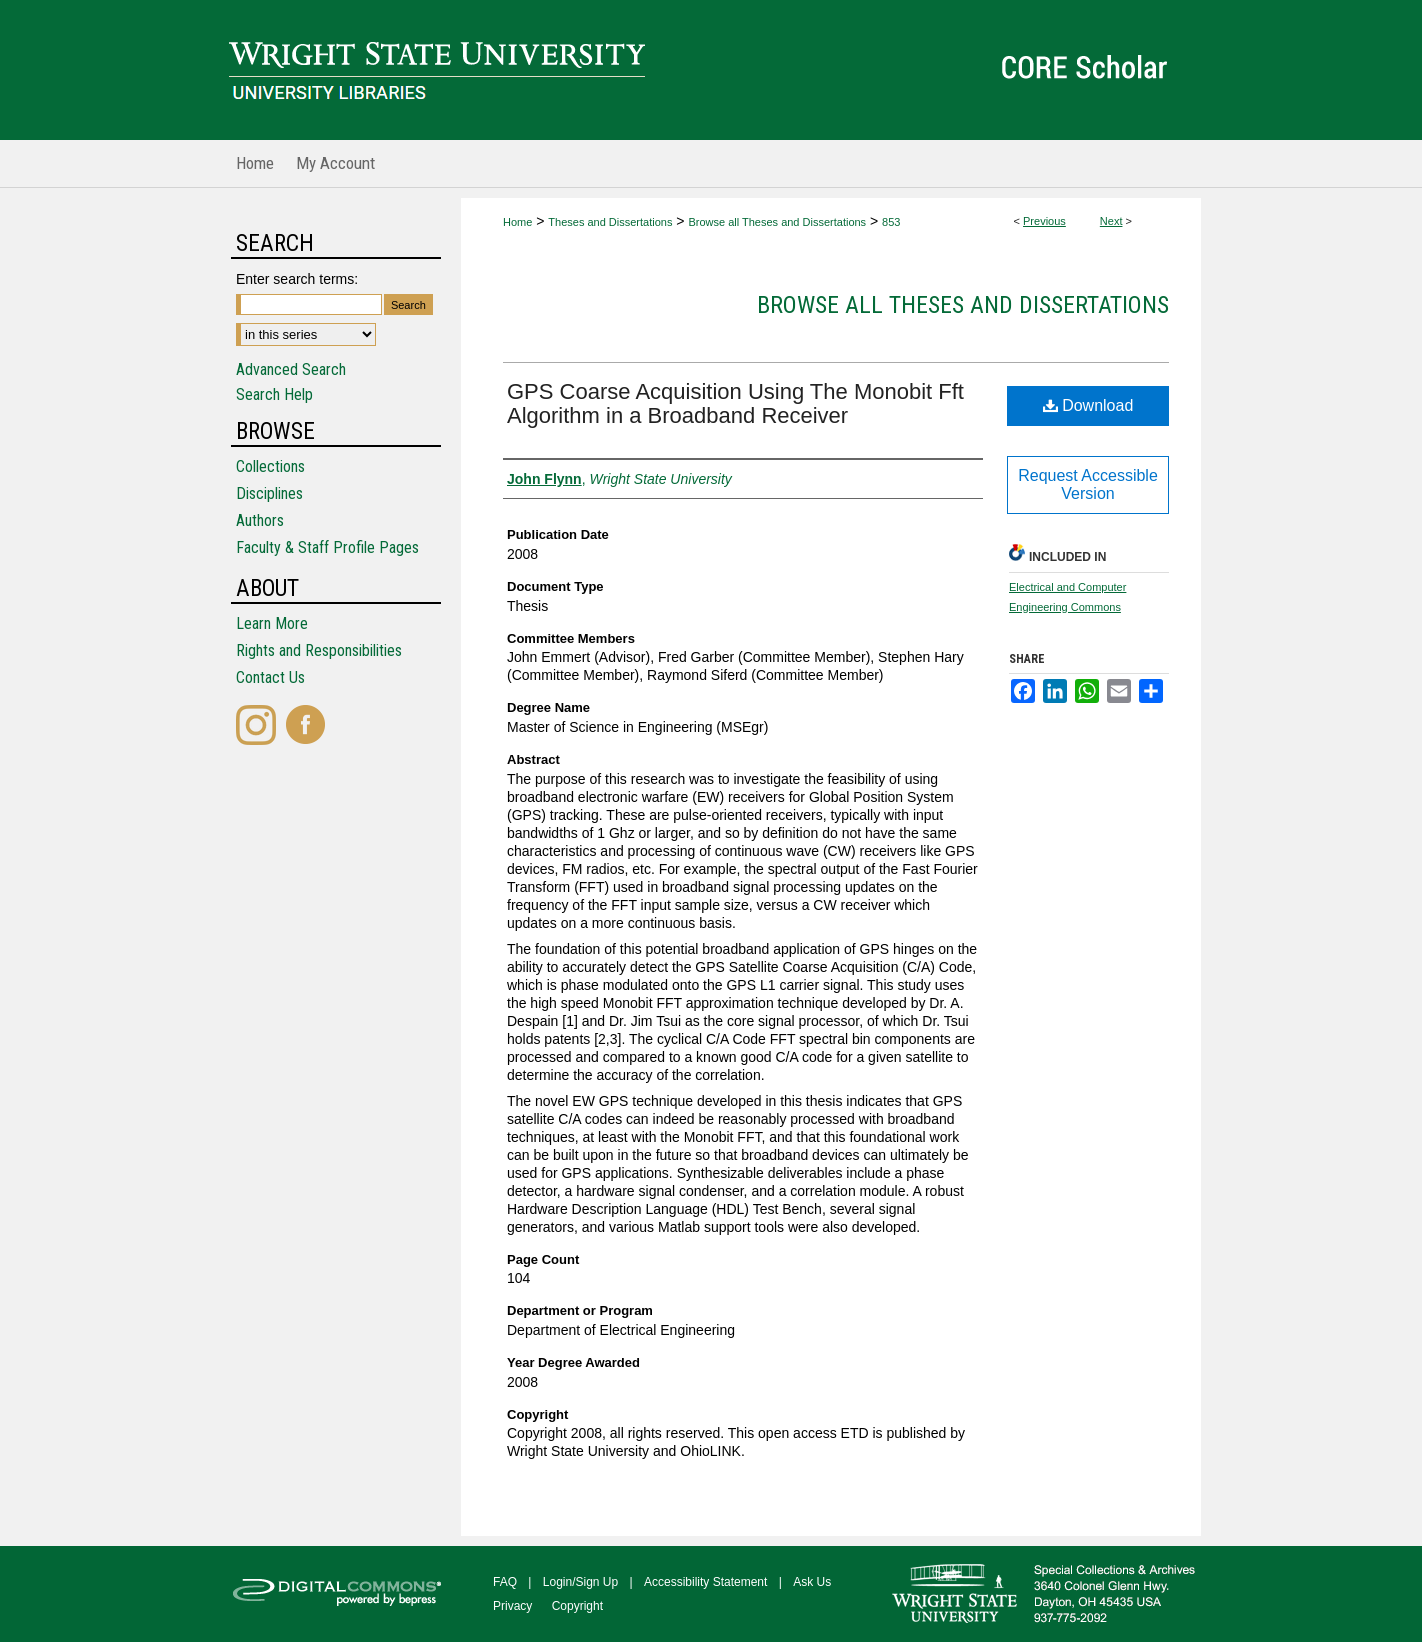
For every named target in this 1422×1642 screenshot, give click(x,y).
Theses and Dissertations (610, 222)
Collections (270, 466)
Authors (260, 520)
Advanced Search (291, 369)
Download (1088, 405)
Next (1111, 221)
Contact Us (270, 677)
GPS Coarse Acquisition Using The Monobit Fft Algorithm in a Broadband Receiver (735, 403)
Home (517, 222)
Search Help (274, 394)
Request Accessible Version (1088, 484)
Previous (1044, 221)
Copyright (577, 1606)
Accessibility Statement (705, 1582)
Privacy (512, 1606)
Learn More (272, 623)
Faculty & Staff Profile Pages (327, 547)
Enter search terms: (297, 279)
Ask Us (812, 1582)
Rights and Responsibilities (319, 650)
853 (891, 222)
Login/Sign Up (580, 1582)
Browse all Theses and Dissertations (777, 222)
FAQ (505, 1582)
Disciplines (269, 493)
